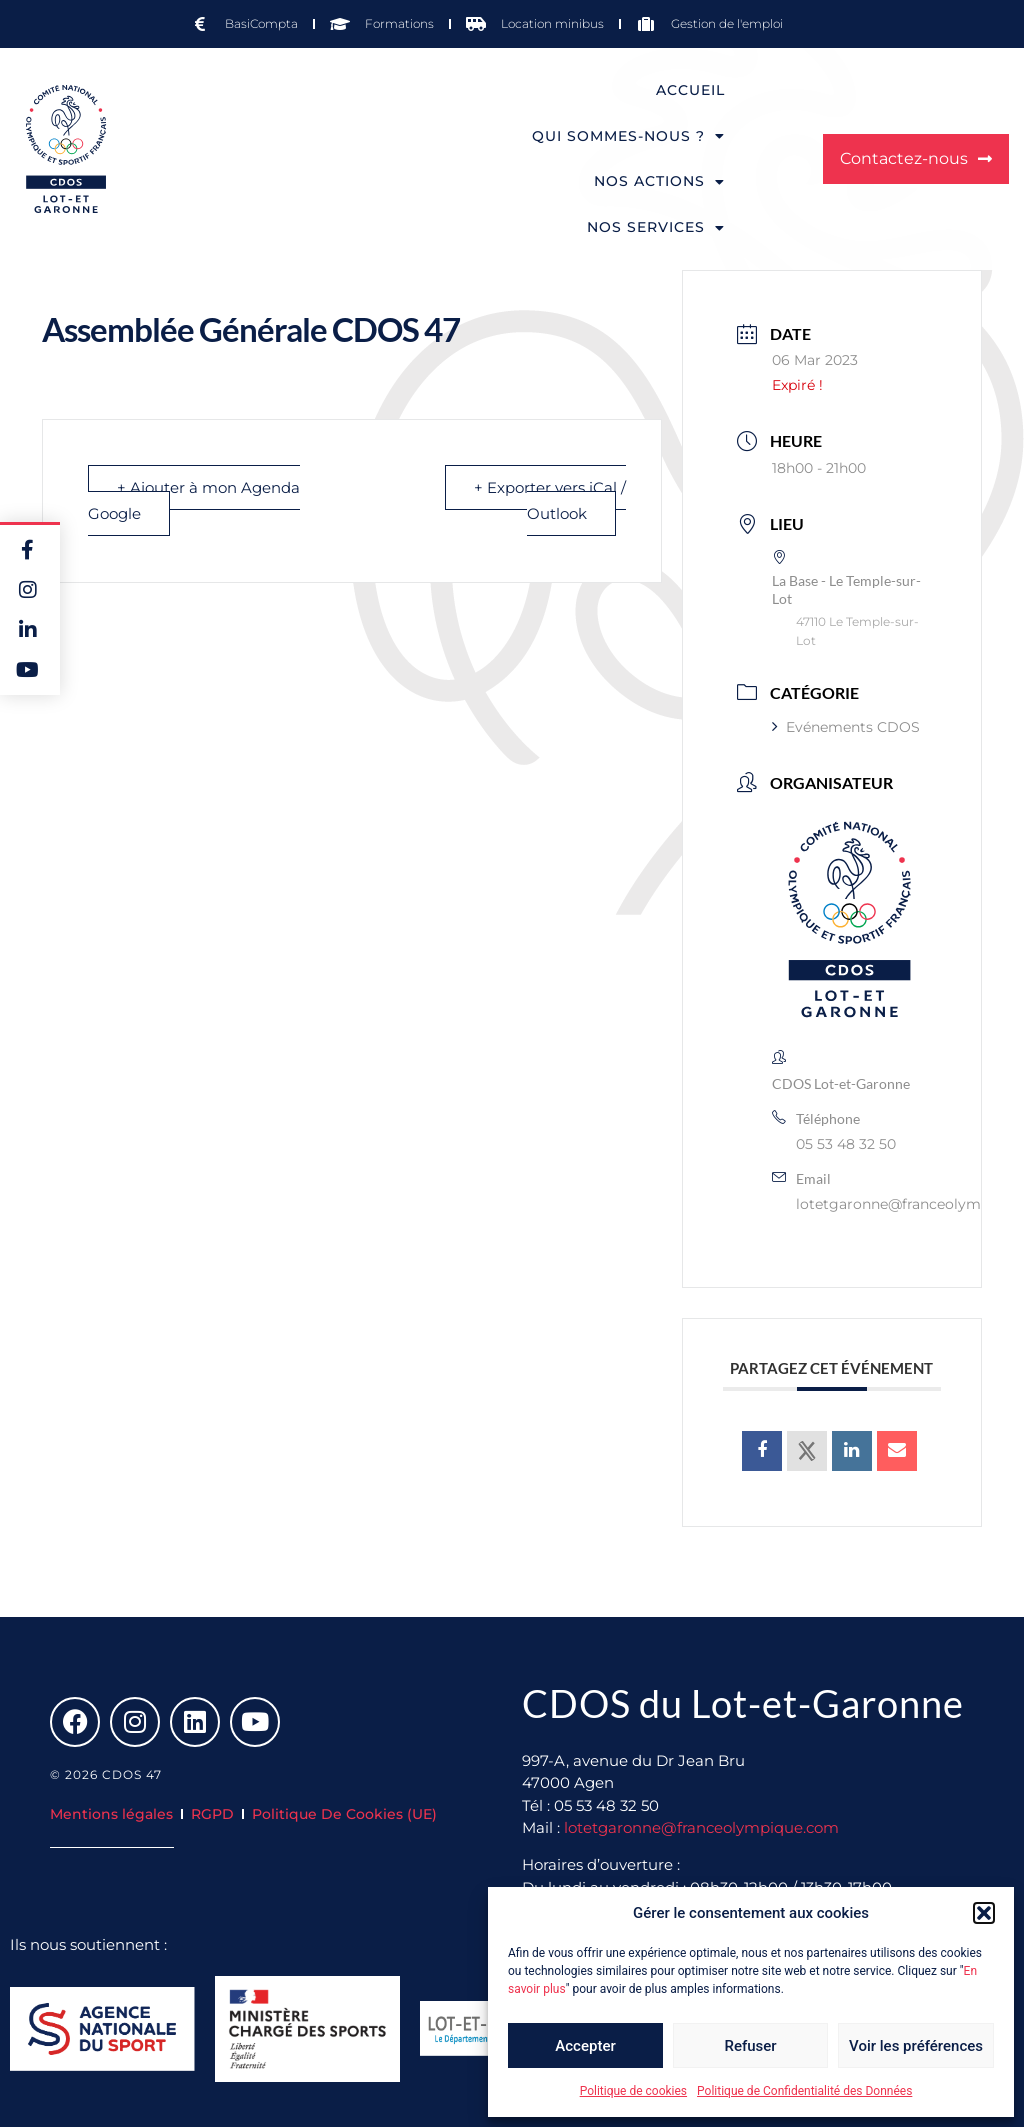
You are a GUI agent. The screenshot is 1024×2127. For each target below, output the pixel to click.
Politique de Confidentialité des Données (804, 2091)
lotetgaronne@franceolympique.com (701, 1827)
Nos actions (659, 182)
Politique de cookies (633, 2091)
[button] (984, 1913)
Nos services (656, 228)
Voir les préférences (916, 2046)
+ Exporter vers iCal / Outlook (550, 500)
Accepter (585, 2046)
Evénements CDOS (846, 727)
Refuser (750, 2046)
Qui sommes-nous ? (628, 136)
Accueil (690, 90)
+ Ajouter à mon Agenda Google (194, 500)
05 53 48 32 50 (846, 1144)
